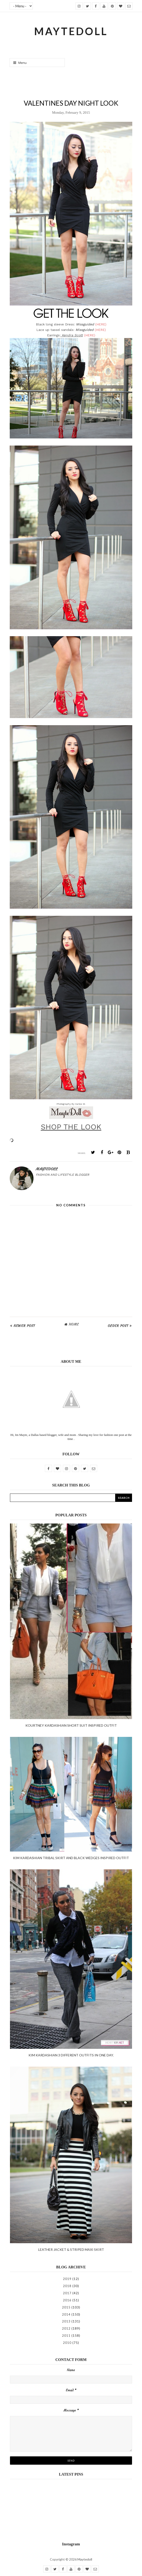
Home (74, 1324)
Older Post (118, 1326)
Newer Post (24, 1326)
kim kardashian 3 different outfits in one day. (71, 2055)
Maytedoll (84, 2559)
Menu (20, 63)
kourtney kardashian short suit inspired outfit (71, 1725)
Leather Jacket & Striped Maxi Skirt (71, 2249)
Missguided (85, 324)
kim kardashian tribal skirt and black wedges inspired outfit (71, 1858)
